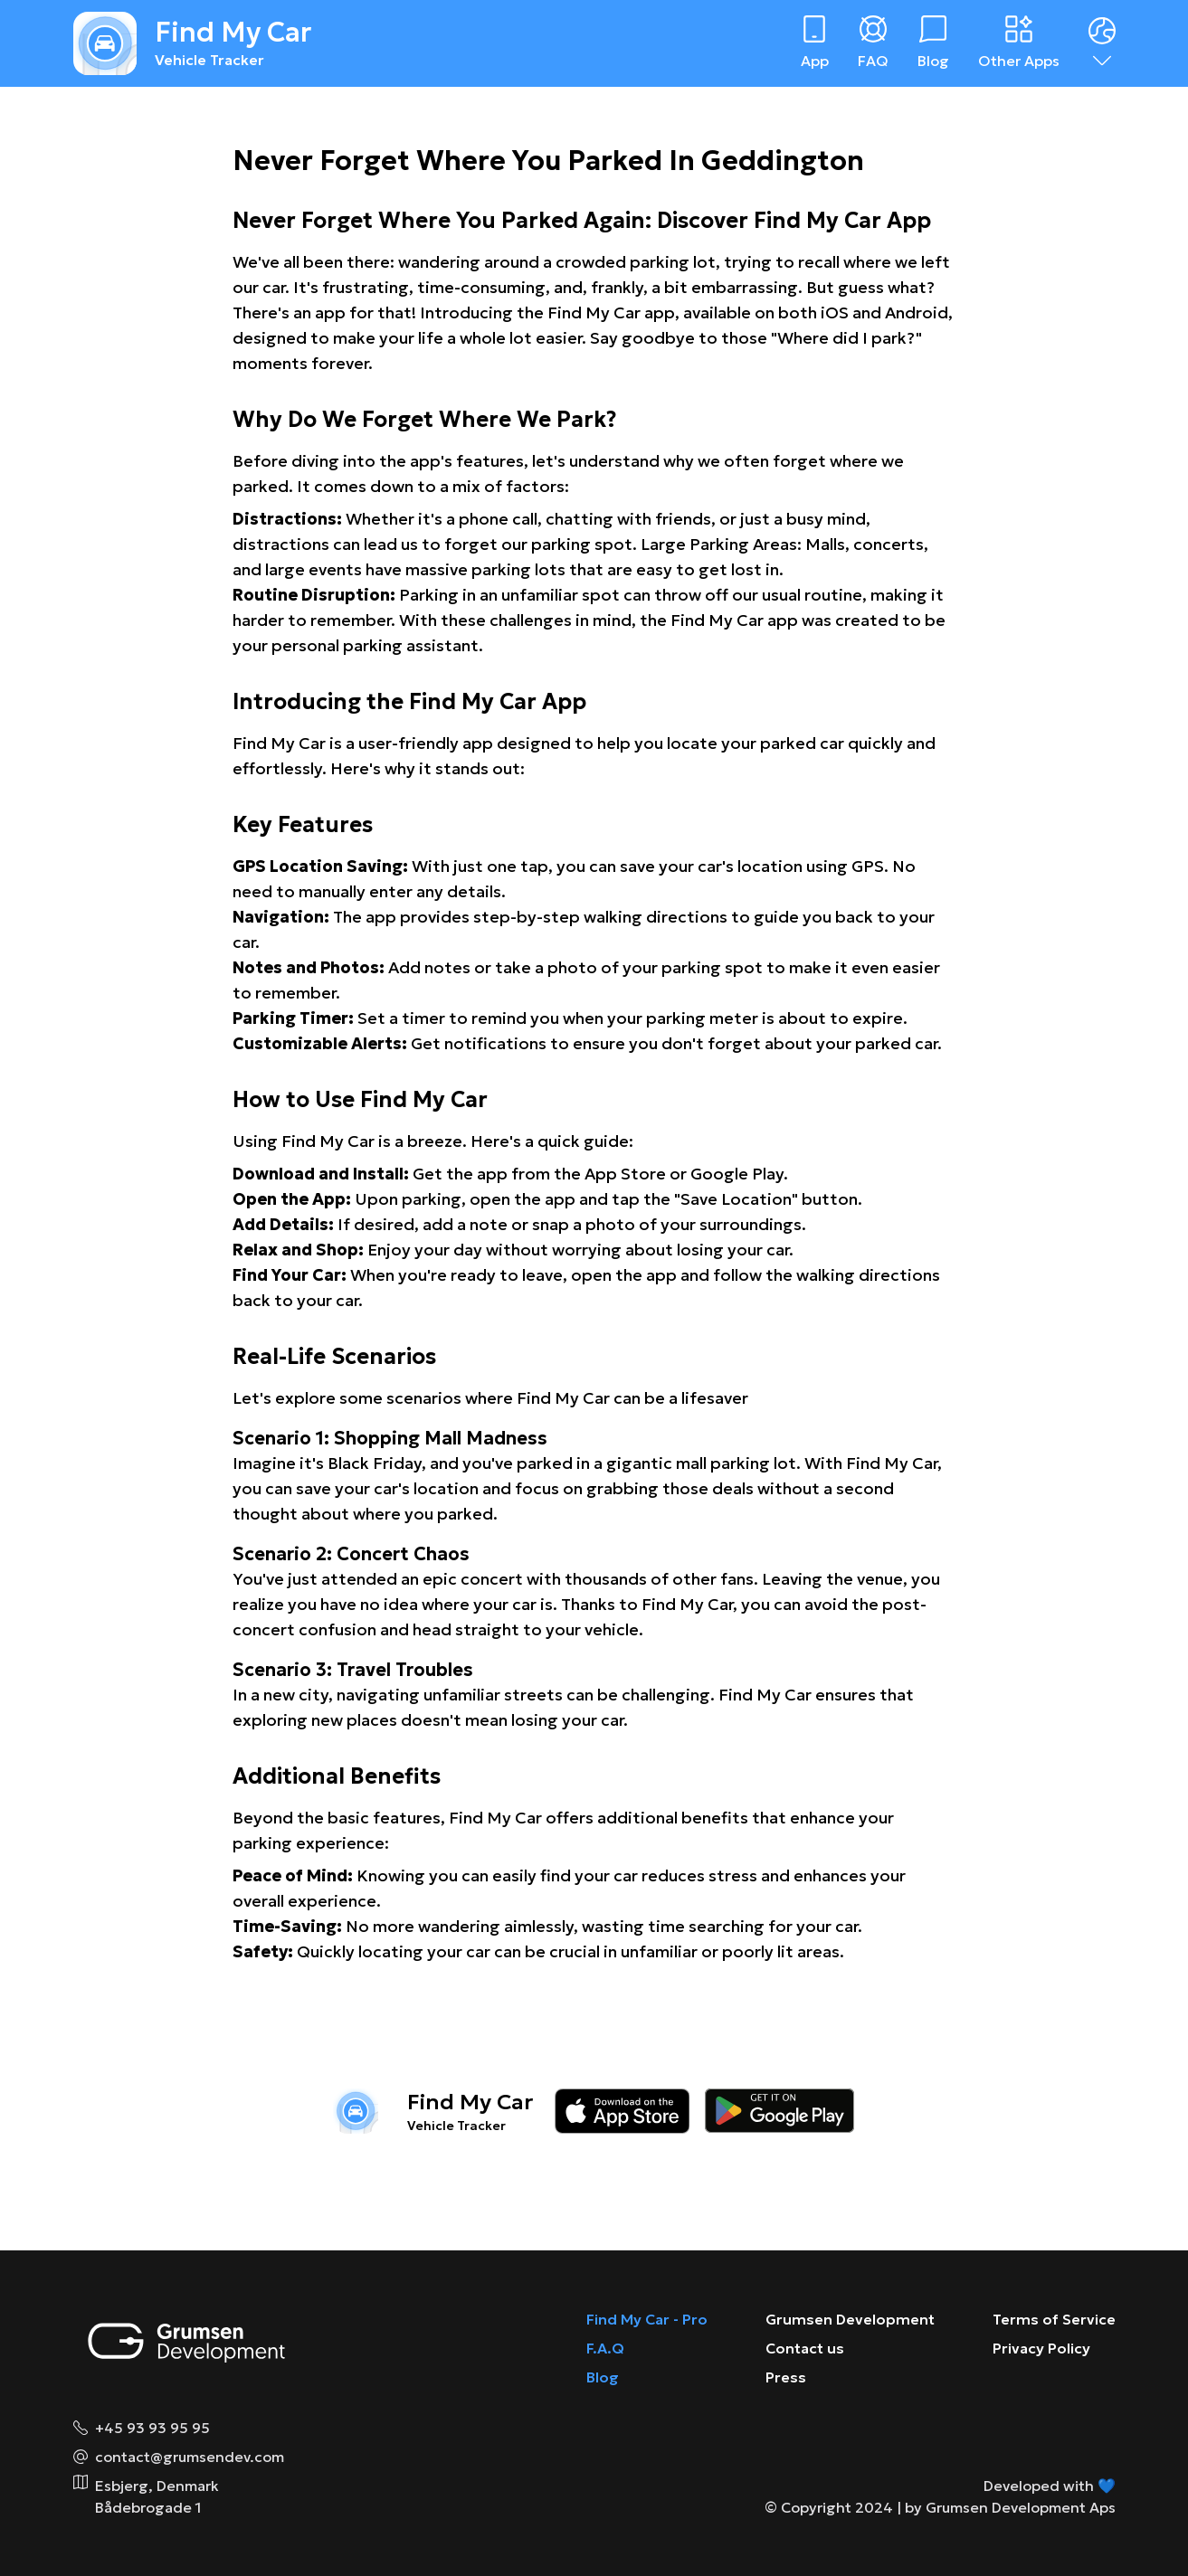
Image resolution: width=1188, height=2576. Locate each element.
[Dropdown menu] (1102, 43)
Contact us (804, 2348)
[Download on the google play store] (779, 2111)
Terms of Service (1054, 2319)
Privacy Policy (1041, 2348)
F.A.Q (605, 2348)
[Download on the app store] (622, 2111)
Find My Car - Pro (647, 2319)
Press (785, 2377)
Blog (602, 2377)
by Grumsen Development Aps (1010, 2507)
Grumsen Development (850, 2319)
